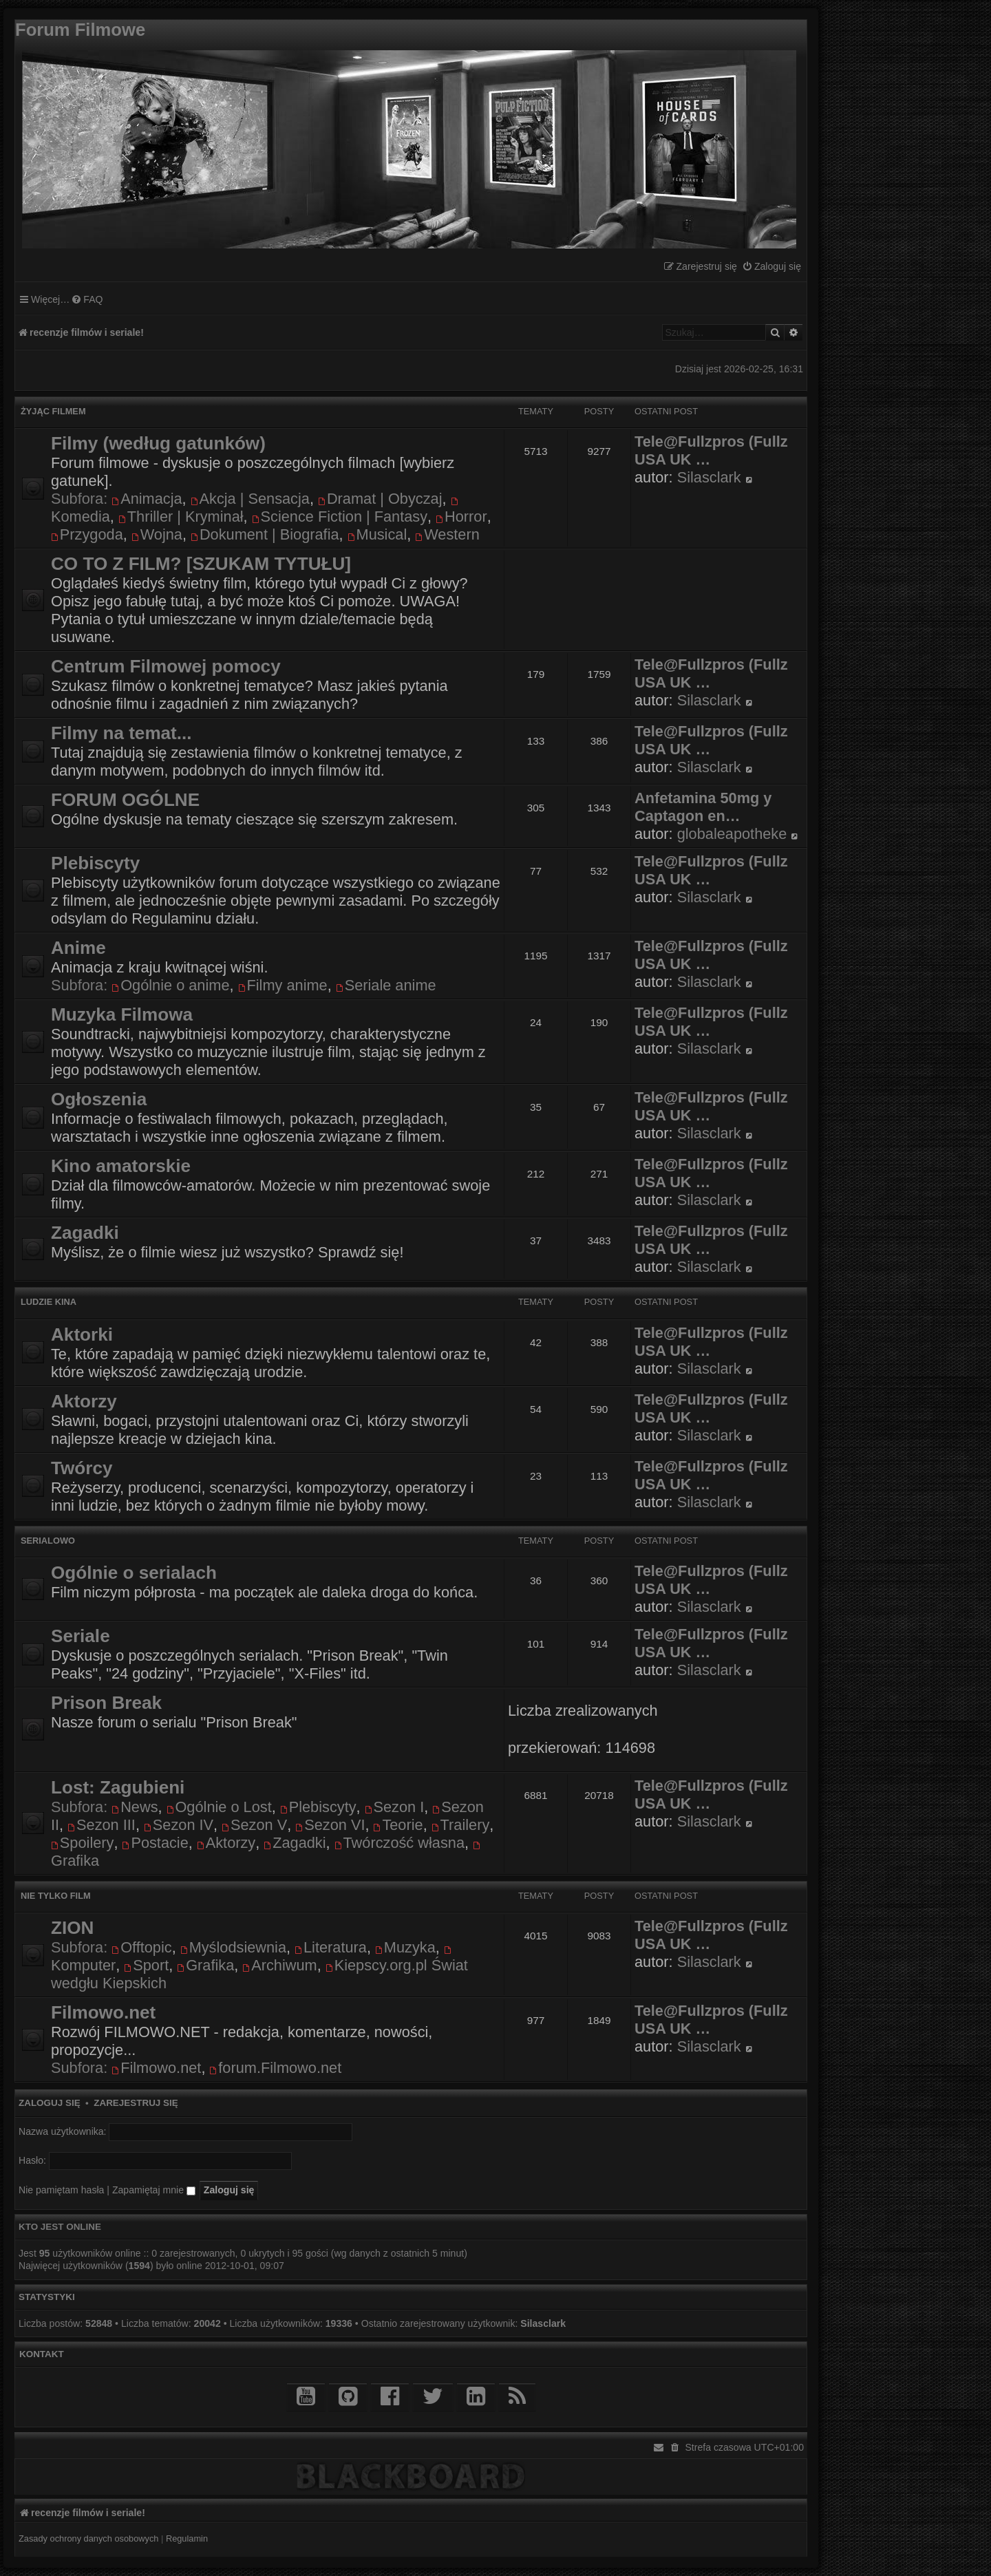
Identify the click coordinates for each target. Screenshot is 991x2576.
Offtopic (141, 1947)
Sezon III (101, 1824)
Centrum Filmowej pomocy (166, 666)
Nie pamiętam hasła (61, 2189)
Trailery (460, 1824)
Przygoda (87, 534)
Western (447, 534)
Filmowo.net (103, 2012)
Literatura (331, 1947)
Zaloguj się (50, 2103)
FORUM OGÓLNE (125, 799)
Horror (461, 516)
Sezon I (395, 1807)
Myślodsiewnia (233, 1947)
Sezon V (254, 1824)
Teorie (398, 1824)
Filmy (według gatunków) (158, 443)
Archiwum (279, 1965)
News (134, 1807)
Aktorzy (84, 1401)
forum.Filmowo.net (275, 2067)
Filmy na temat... (121, 733)
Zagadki (85, 1232)
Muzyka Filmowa (122, 1014)
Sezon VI (330, 1824)
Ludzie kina (48, 1302)
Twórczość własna (399, 1842)
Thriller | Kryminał (181, 516)
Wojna (156, 534)
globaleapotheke (732, 833)
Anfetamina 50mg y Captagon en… (703, 806)
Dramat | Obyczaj (380, 498)
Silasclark (709, 477)
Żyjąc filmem (53, 411)
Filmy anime (283, 985)
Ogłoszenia (99, 1099)
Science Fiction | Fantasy (339, 516)
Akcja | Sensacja (250, 498)
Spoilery (82, 1842)
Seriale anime (386, 985)
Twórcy (81, 1468)
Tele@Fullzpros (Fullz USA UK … (711, 450)
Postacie (155, 1842)
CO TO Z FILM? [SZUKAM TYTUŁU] (201, 563)
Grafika (205, 1965)
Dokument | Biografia (265, 534)
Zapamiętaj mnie (153, 2189)
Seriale (80, 1636)
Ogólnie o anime (170, 985)
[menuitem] (771, 266)
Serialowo (48, 1540)
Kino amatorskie (121, 1166)
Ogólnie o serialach (134, 1572)
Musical (377, 534)
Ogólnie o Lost (219, 1807)
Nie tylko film (56, 1896)
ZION (72, 1927)
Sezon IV (178, 1824)
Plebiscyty (95, 863)
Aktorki (82, 1334)
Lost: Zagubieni (117, 1787)
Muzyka (405, 1947)
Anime (78, 947)
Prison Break (106, 1702)
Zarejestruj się (136, 2103)
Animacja (146, 498)
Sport (146, 1965)
